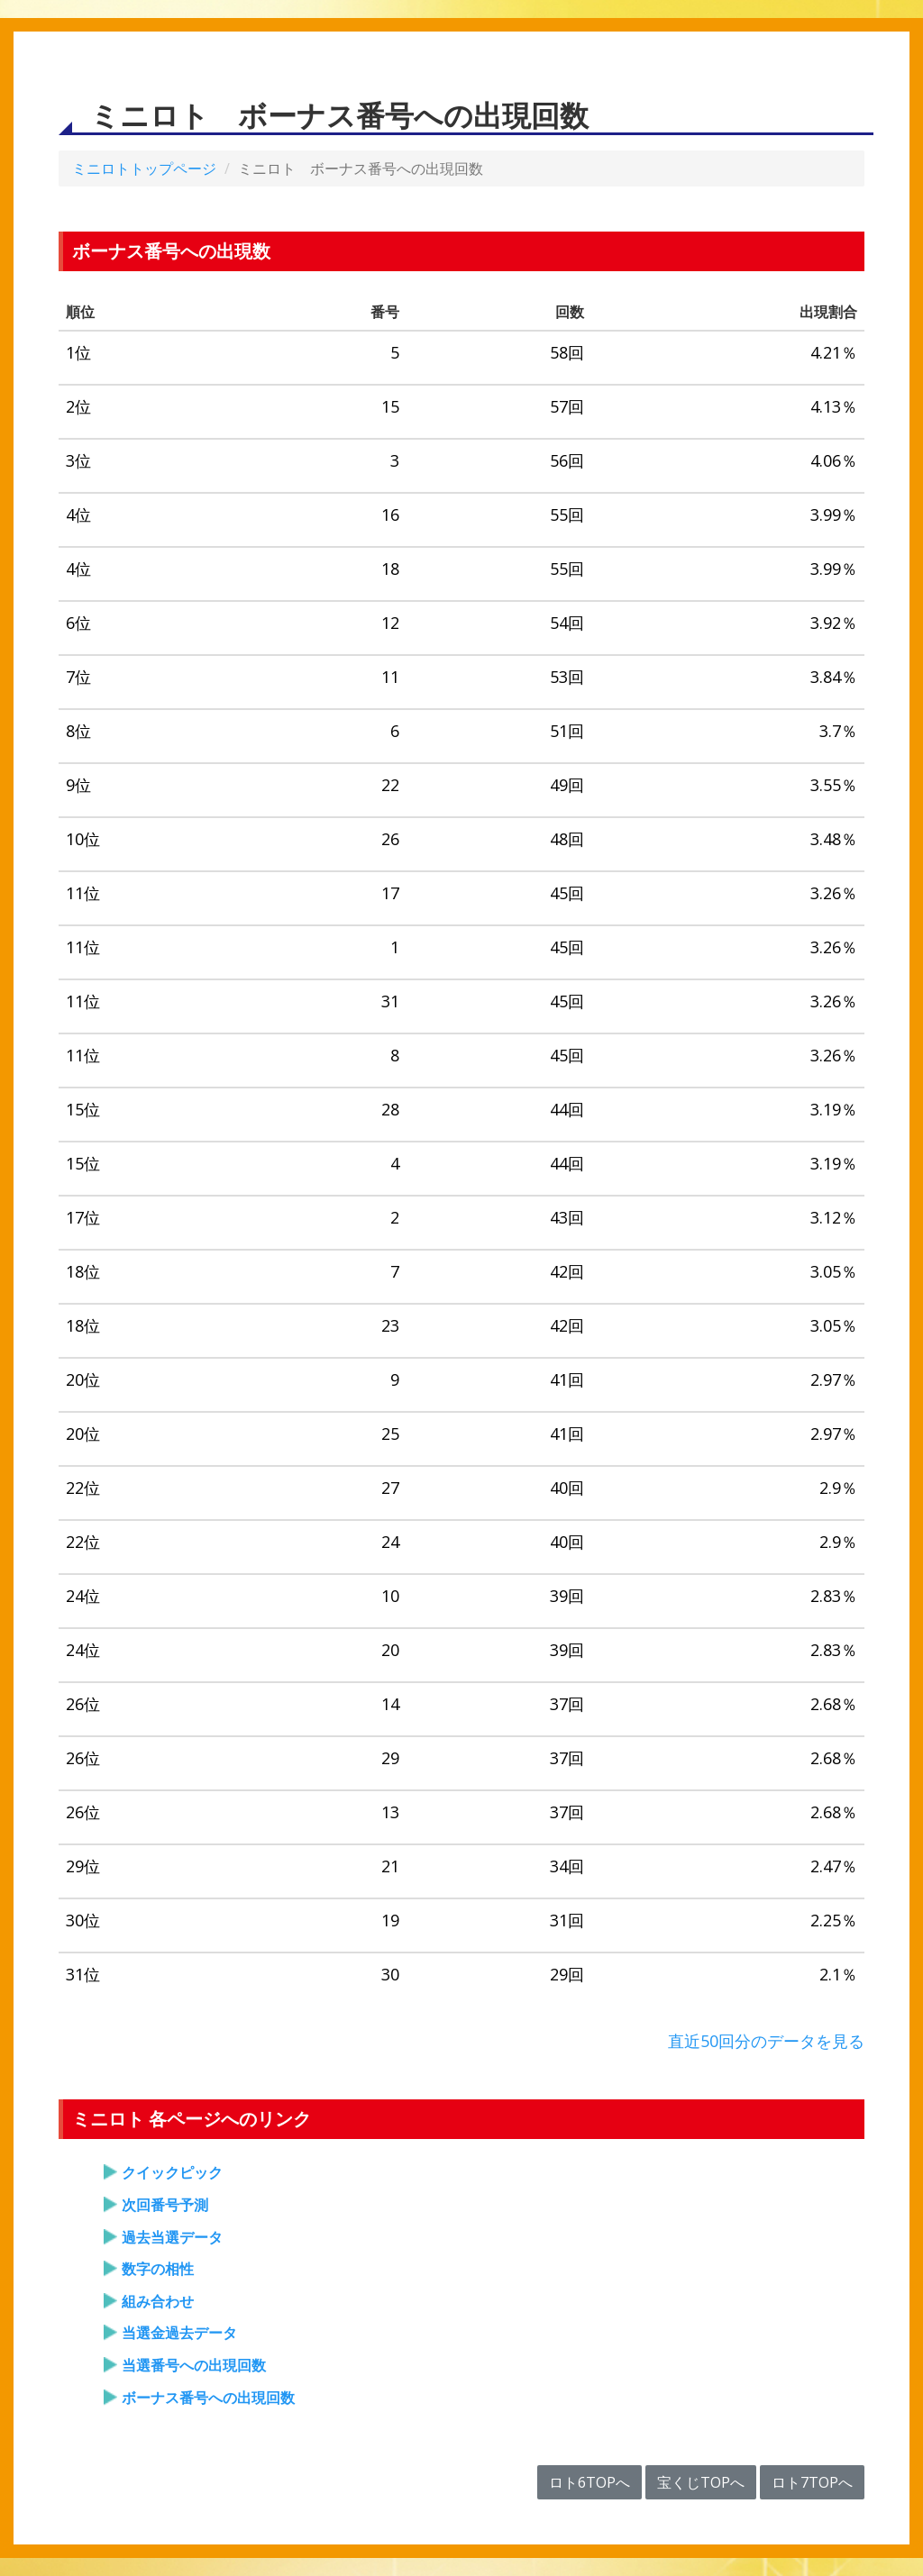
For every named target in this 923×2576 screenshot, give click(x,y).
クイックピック (172, 2172)
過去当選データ (172, 2237)
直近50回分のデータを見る (766, 2041)
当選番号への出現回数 (194, 2365)
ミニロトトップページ (144, 168)
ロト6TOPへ (589, 2482)
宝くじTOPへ (701, 2482)
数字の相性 (158, 2269)
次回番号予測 (165, 2205)
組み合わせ (158, 2301)
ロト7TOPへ (812, 2482)
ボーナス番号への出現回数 (208, 2398)
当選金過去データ (179, 2333)
